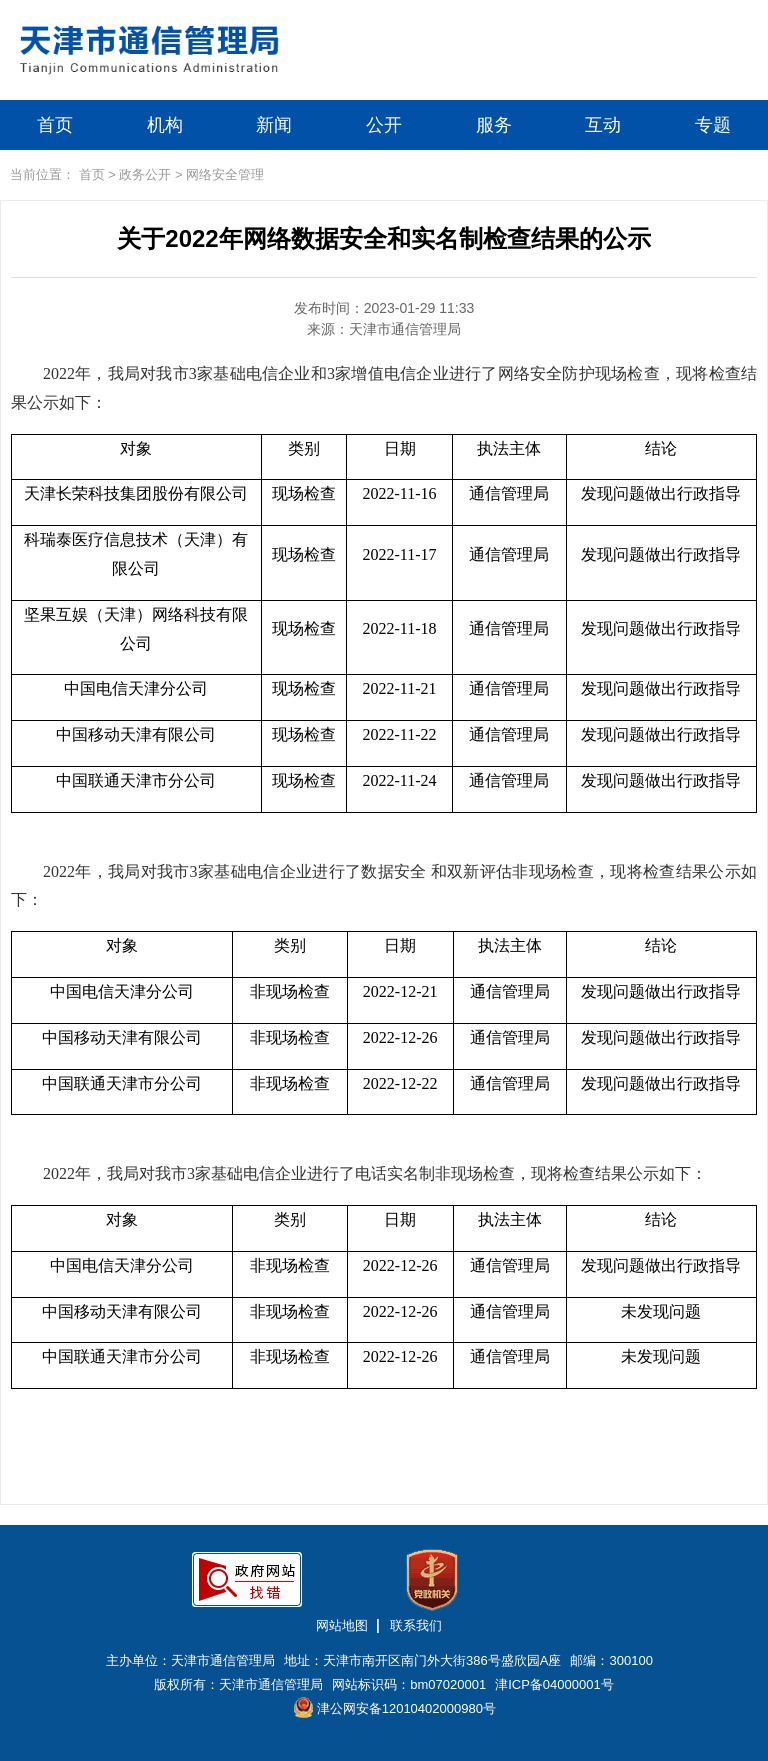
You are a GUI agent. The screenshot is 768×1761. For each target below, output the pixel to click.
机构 (165, 125)
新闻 (274, 125)
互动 (603, 125)
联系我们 (416, 1625)
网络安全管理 (225, 174)
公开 (384, 125)
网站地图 (342, 1625)
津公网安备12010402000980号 (395, 1707)
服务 (494, 125)
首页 (55, 125)
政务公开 (145, 174)
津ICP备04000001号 (554, 1684)
